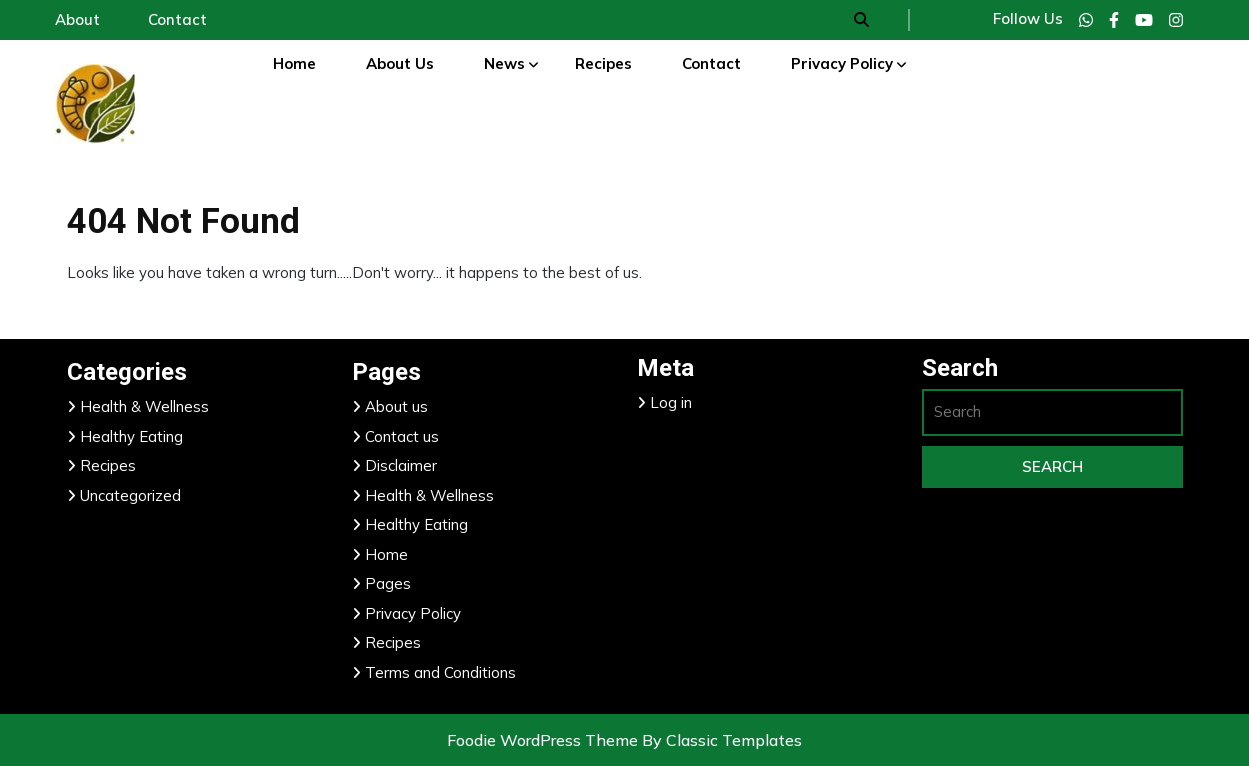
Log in (671, 402)
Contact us (402, 436)
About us (396, 406)
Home (294, 63)
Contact (711, 63)
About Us (400, 63)
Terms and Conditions (440, 672)
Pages (388, 583)
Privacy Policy (842, 63)
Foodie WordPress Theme (544, 740)
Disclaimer (401, 465)
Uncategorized (130, 495)
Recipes (603, 63)
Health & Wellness (144, 406)
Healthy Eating (131, 436)
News (504, 63)
